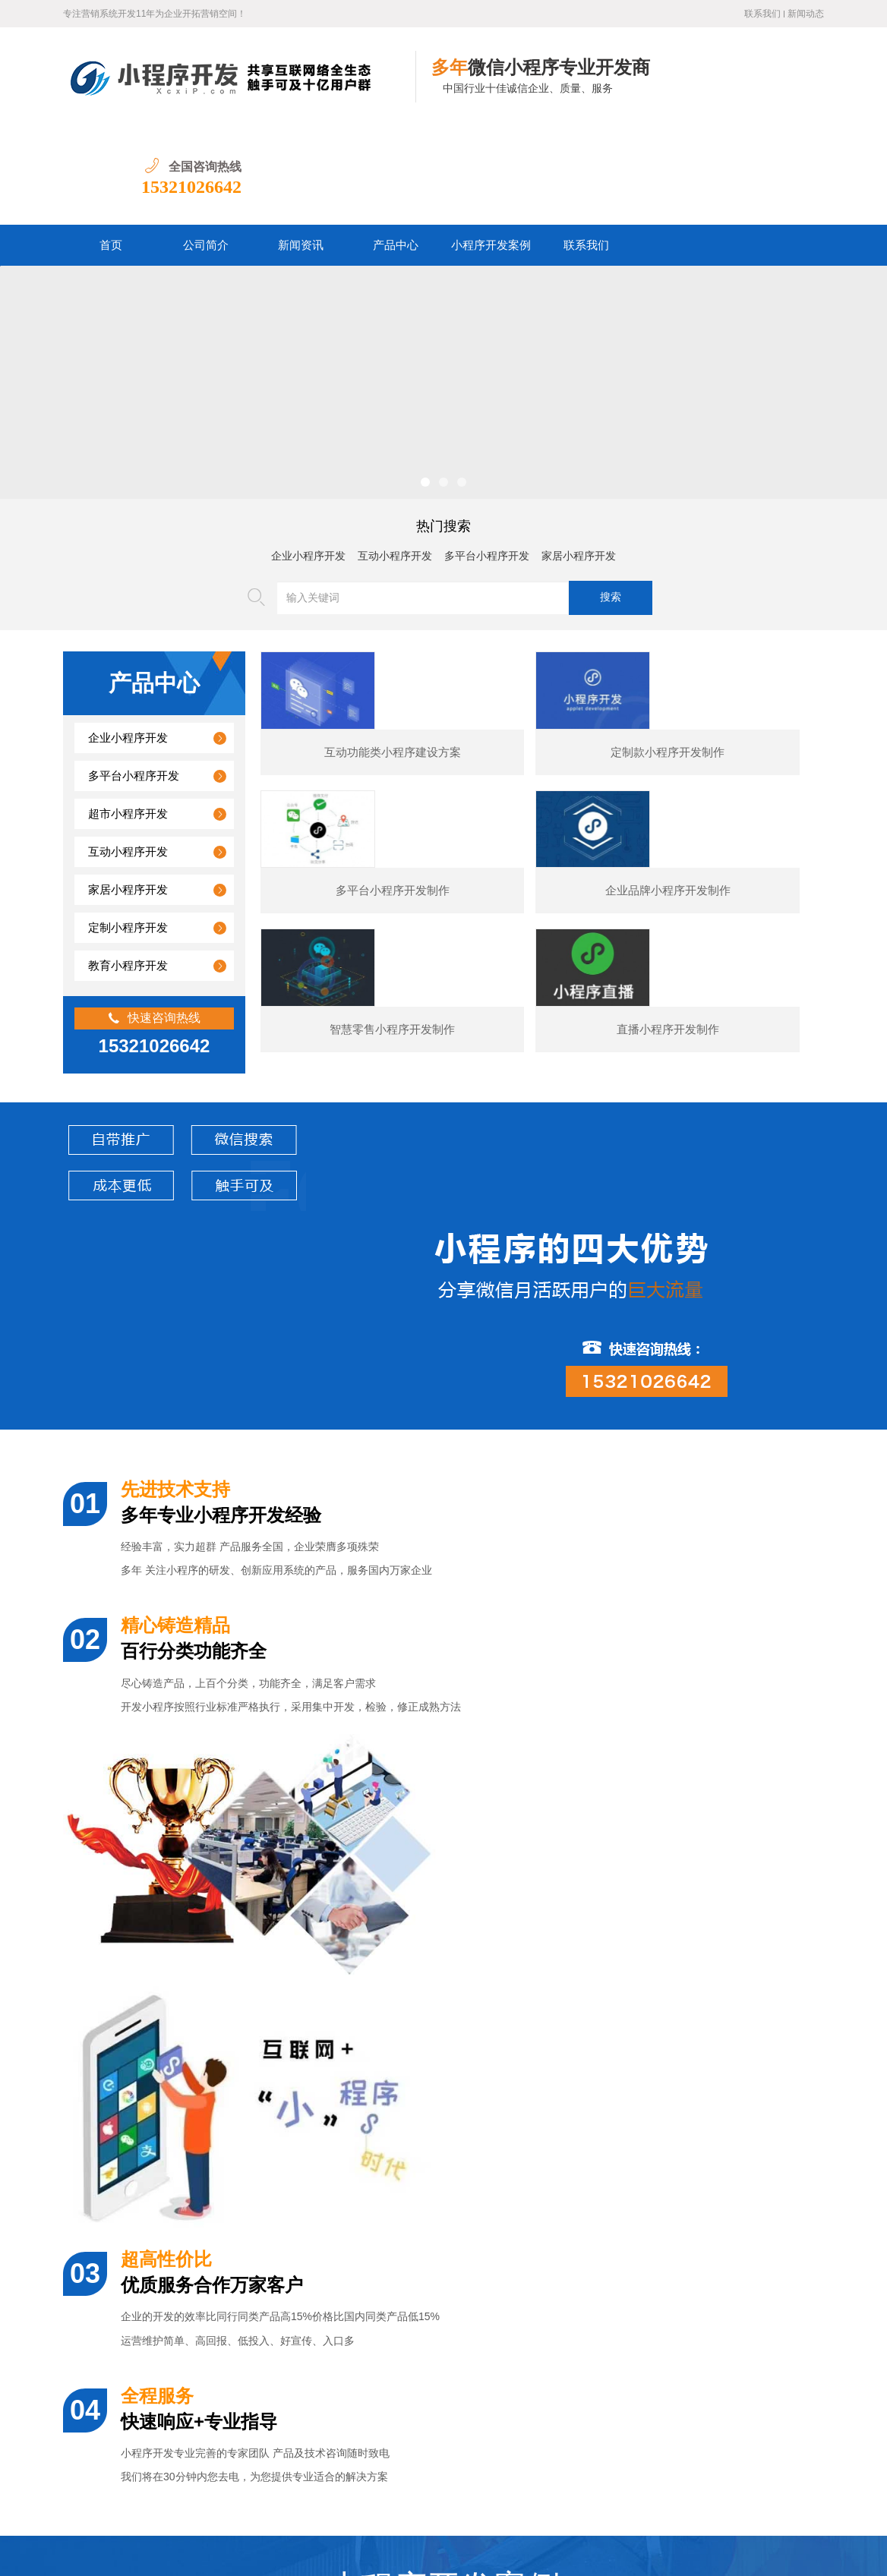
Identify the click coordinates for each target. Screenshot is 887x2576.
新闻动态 (806, 13)
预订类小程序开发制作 (774, 2064)
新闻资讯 (301, 146)
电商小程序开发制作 (568, 2064)
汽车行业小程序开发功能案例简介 (184, 2352)
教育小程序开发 (128, 867)
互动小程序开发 (395, 457)
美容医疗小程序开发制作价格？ (179, 2317)
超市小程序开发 (128, 715)
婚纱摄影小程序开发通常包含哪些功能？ (200, 2213)
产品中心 (395, 146)
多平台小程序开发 (486, 457)
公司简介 (206, 146)
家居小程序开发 (578, 457)
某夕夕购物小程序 (158, 2064)
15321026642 (774, 88)
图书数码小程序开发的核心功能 (179, 2387)
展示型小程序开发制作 (364, 2064)
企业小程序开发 (308, 457)
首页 (110, 146)
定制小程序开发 (128, 829)
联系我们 (762, 13)
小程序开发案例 (491, 146)
